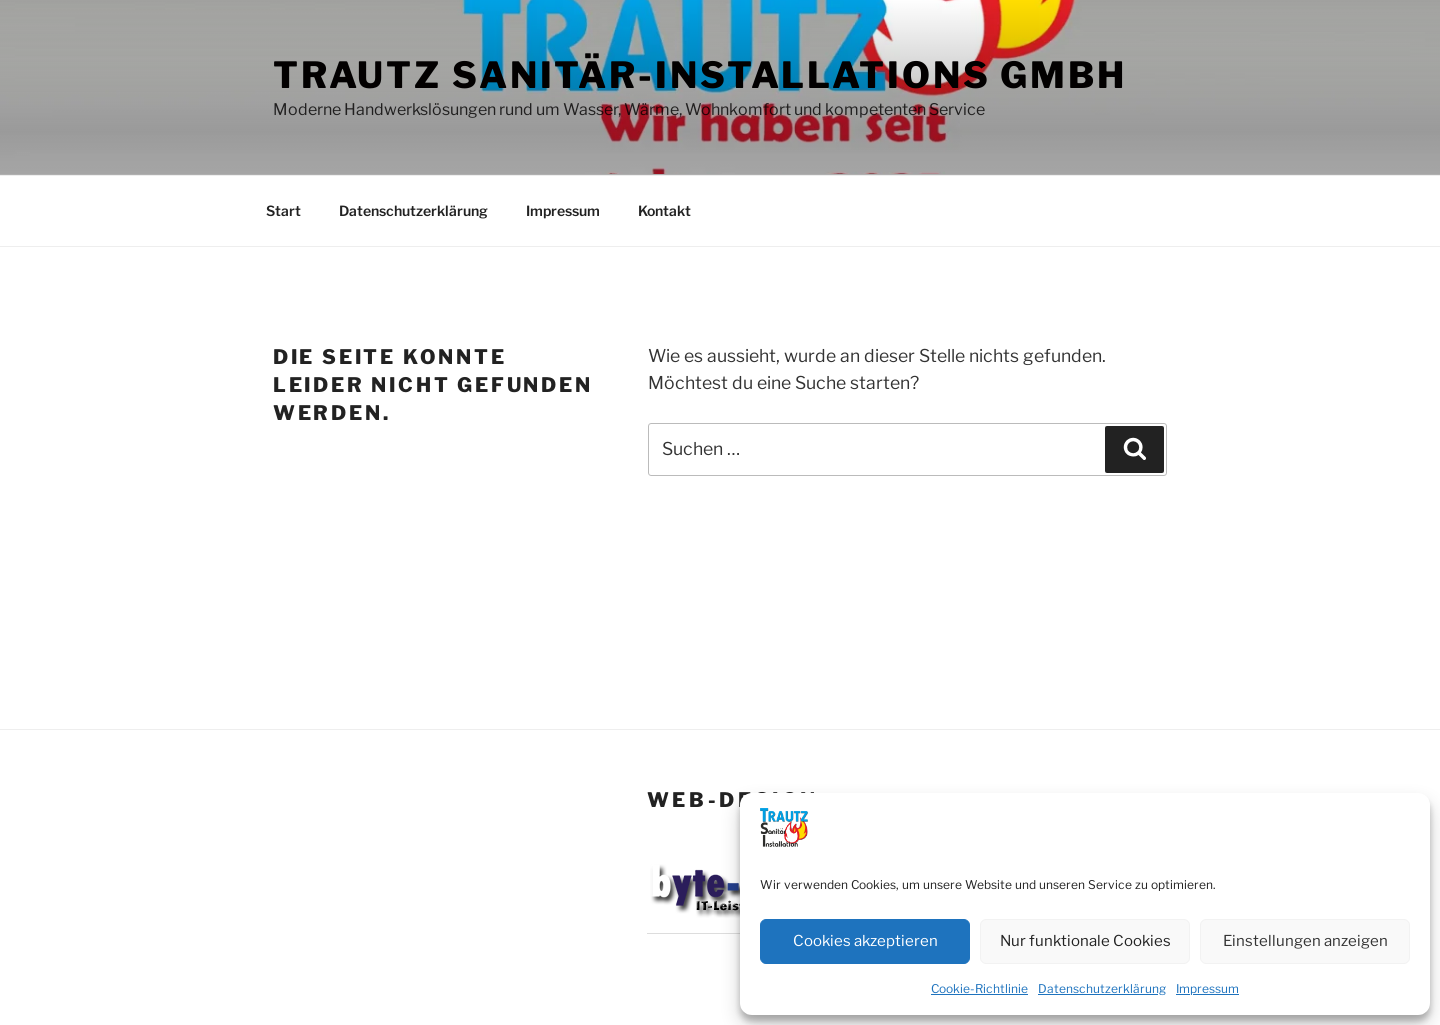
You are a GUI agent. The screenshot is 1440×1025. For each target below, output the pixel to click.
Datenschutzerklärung (1102, 988)
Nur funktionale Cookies (1085, 941)
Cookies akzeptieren (865, 941)
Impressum (1207, 988)
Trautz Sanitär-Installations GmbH (700, 75)
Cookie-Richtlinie (979, 988)
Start (283, 210)
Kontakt (664, 210)
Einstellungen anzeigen (1305, 941)
